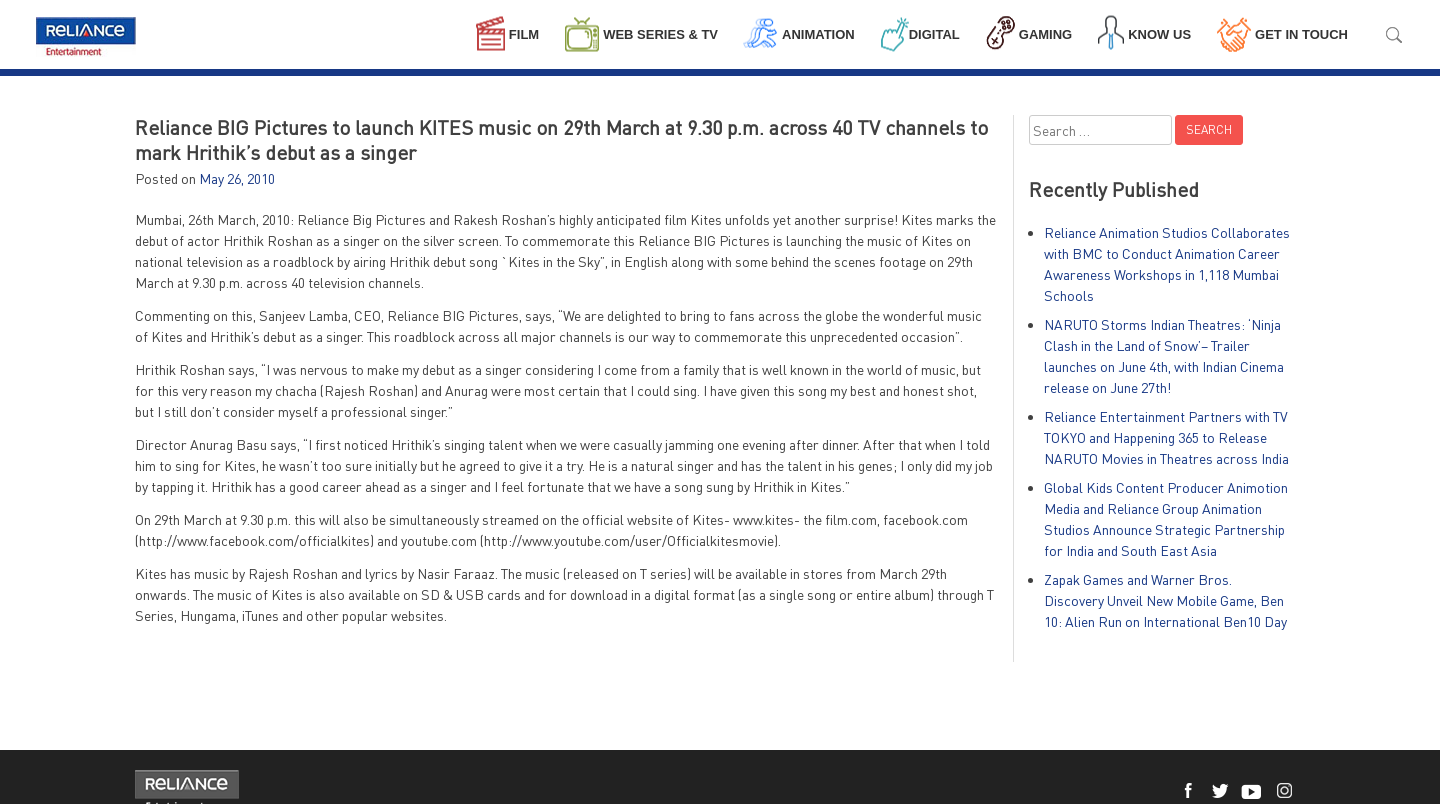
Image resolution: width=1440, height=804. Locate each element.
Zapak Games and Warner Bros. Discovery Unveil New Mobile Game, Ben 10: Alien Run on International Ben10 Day (1165, 600)
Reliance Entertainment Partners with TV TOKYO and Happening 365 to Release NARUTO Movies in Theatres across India (1166, 437)
